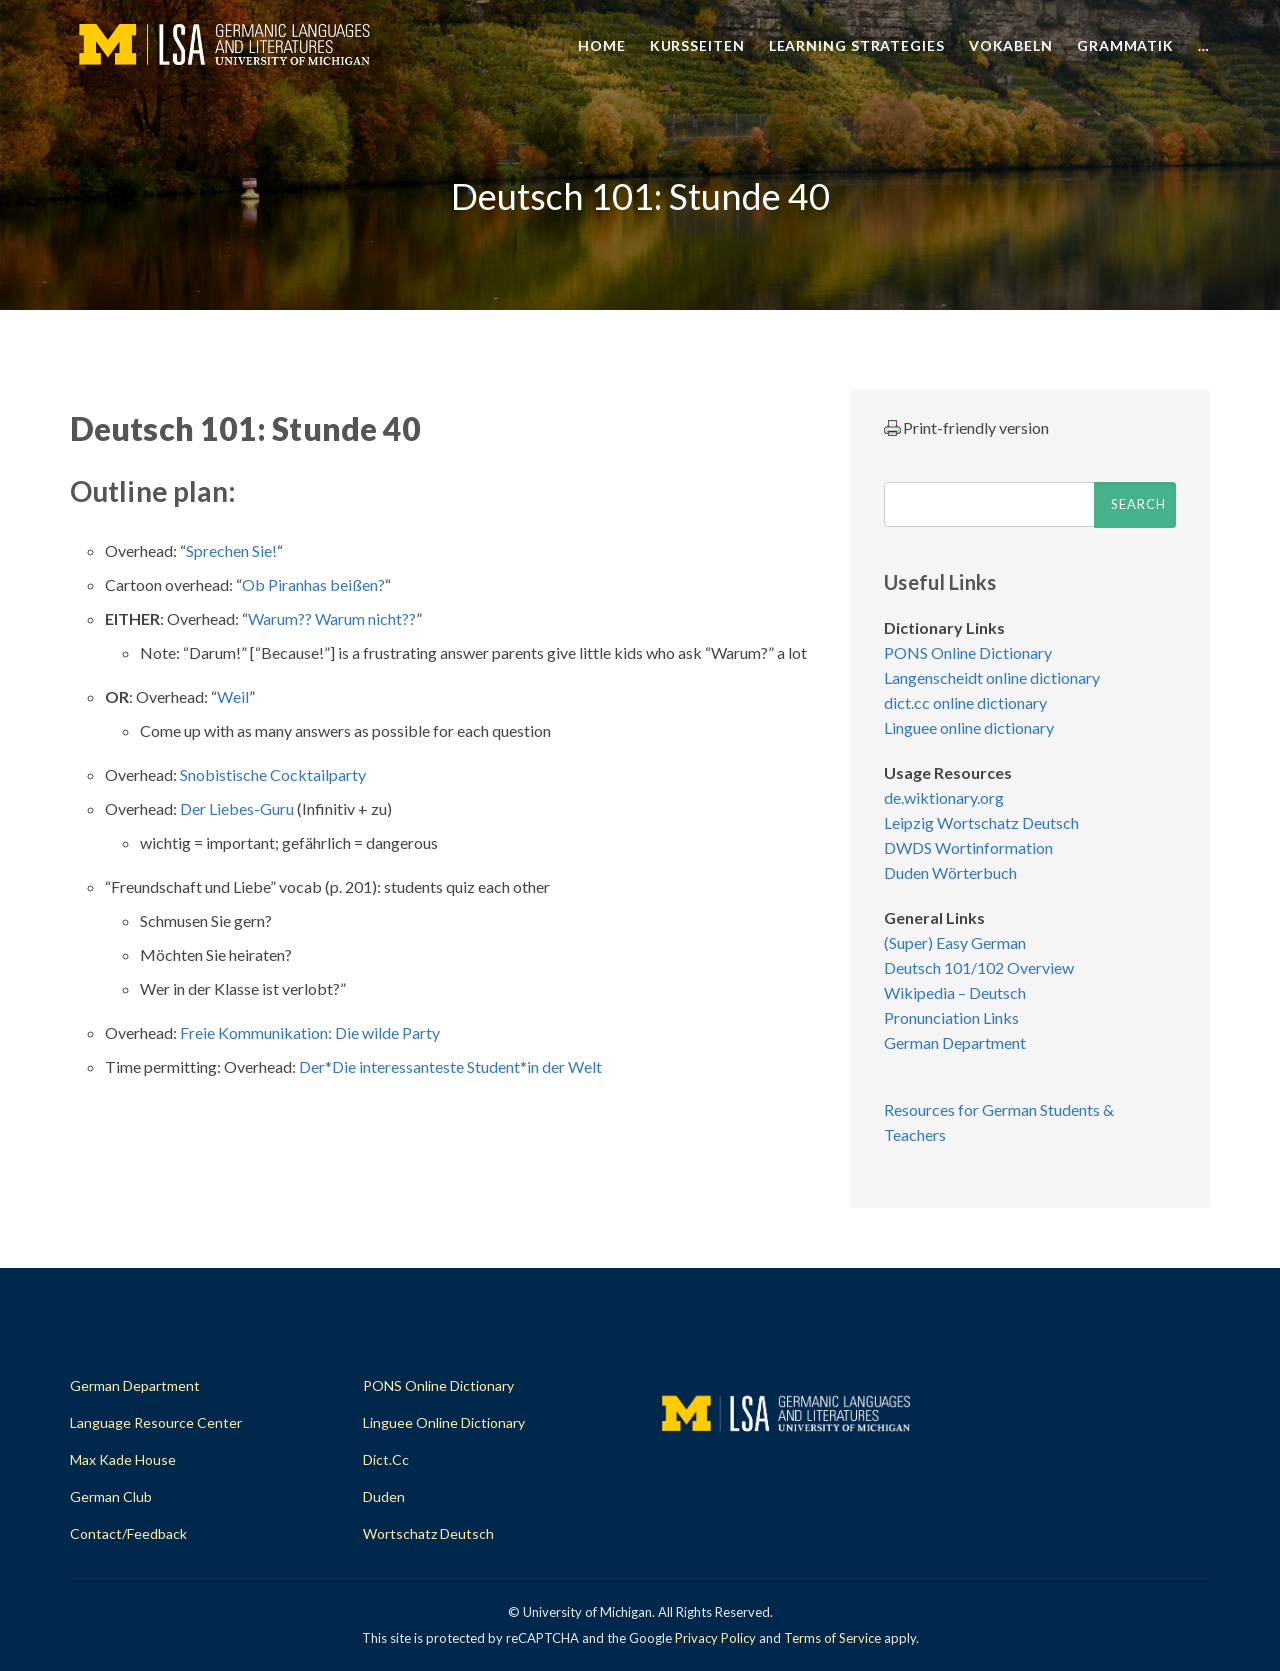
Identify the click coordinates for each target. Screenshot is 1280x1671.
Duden (384, 1496)
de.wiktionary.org (944, 797)
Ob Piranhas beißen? (313, 584)
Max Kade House (123, 1459)
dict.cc (386, 1459)
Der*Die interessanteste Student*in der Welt (450, 1066)
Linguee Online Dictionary (444, 1422)
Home (602, 45)
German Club (111, 1496)
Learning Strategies (857, 45)
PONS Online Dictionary (968, 652)
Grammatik (1125, 45)
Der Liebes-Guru (237, 808)
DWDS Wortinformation (968, 847)
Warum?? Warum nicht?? (332, 618)
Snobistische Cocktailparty (273, 774)
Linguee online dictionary (969, 727)
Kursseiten (697, 45)
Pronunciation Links (951, 1017)
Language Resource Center (156, 1422)
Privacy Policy (715, 1638)
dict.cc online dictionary (965, 702)
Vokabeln (1011, 45)
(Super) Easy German (955, 942)
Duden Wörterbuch (950, 872)
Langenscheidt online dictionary (992, 677)
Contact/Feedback (128, 1533)
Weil (233, 696)
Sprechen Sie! (231, 550)
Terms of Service (832, 1638)
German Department (955, 1042)
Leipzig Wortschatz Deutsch (981, 822)
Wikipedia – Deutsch (955, 992)
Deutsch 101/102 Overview (979, 967)
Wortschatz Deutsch (428, 1533)
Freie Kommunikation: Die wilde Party (310, 1032)
